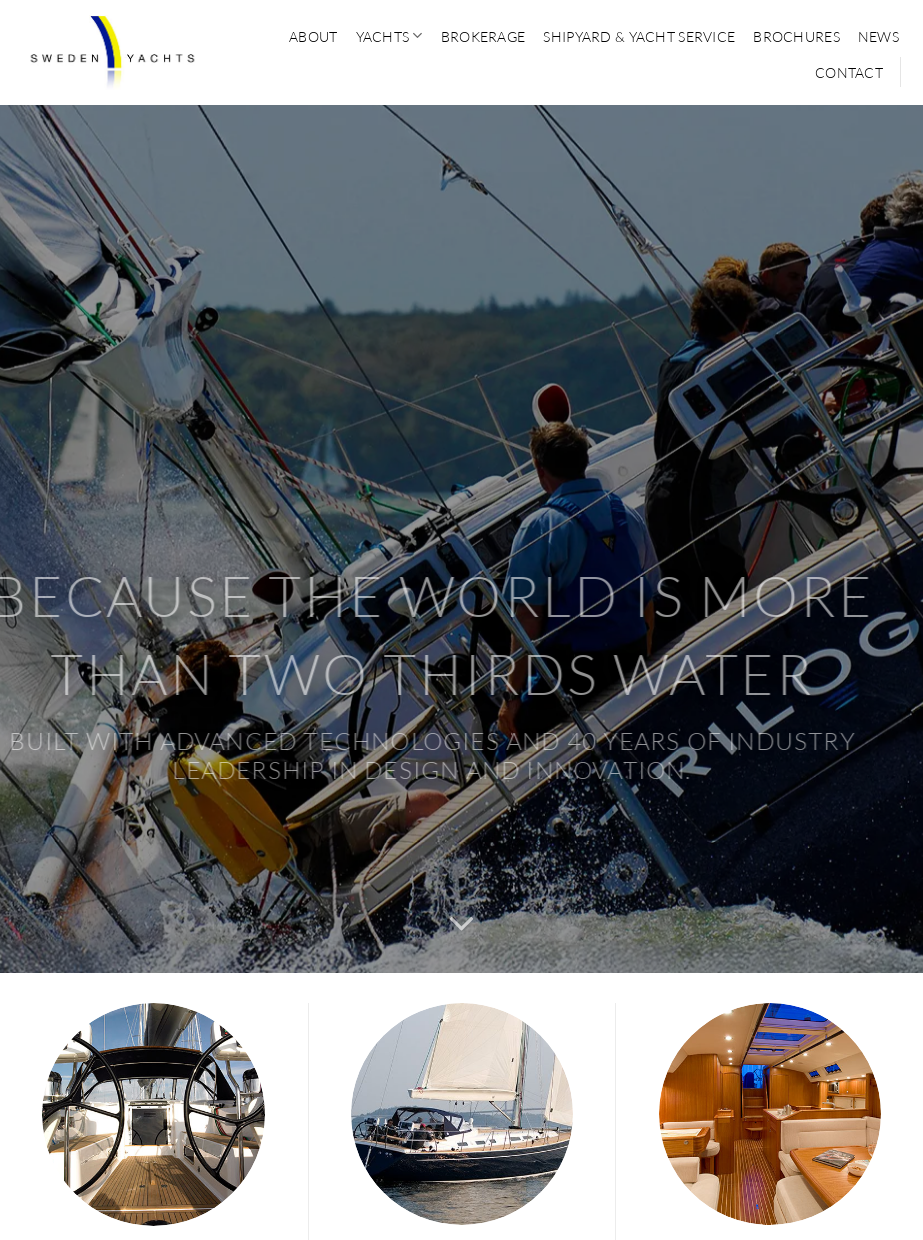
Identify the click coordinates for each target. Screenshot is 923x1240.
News (878, 36)
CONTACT (849, 72)
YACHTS (389, 35)
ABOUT (313, 36)
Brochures (796, 36)
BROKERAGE (483, 36)
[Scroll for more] (461, 925)
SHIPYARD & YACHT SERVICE (639, 36)
